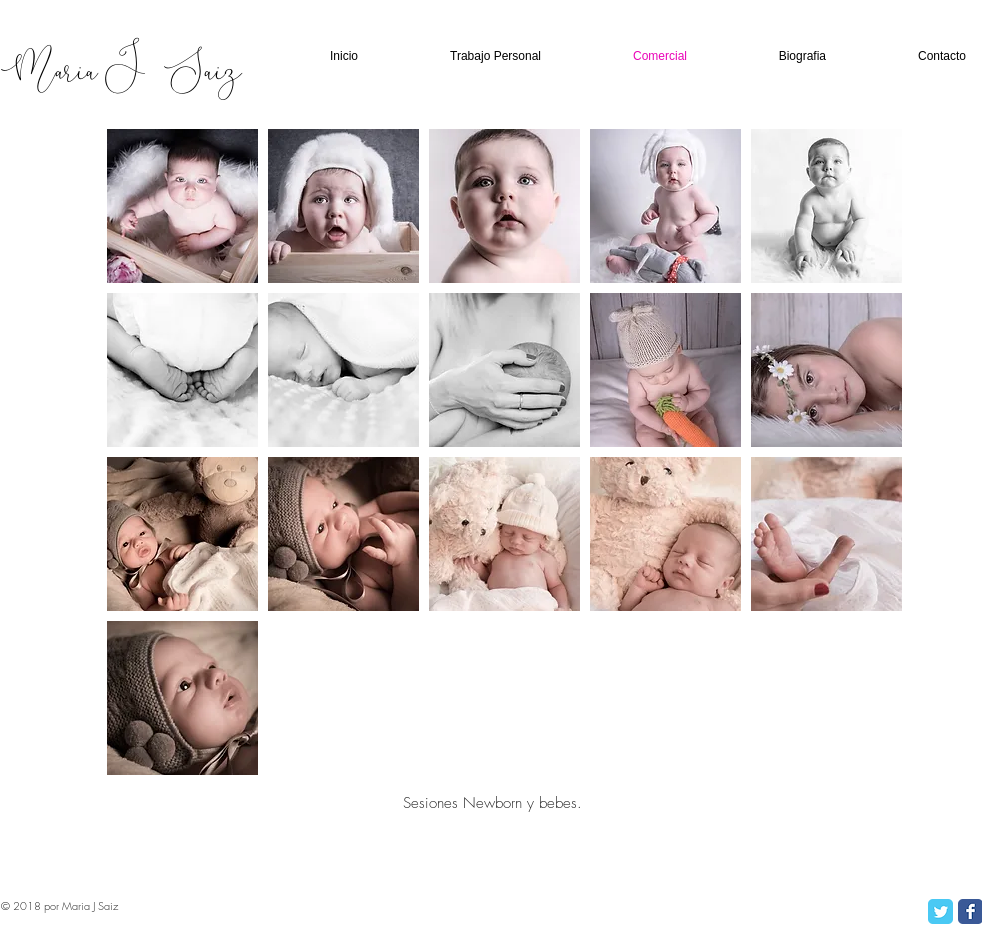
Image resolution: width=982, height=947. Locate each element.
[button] (182, 206)
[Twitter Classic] (940, 911)
